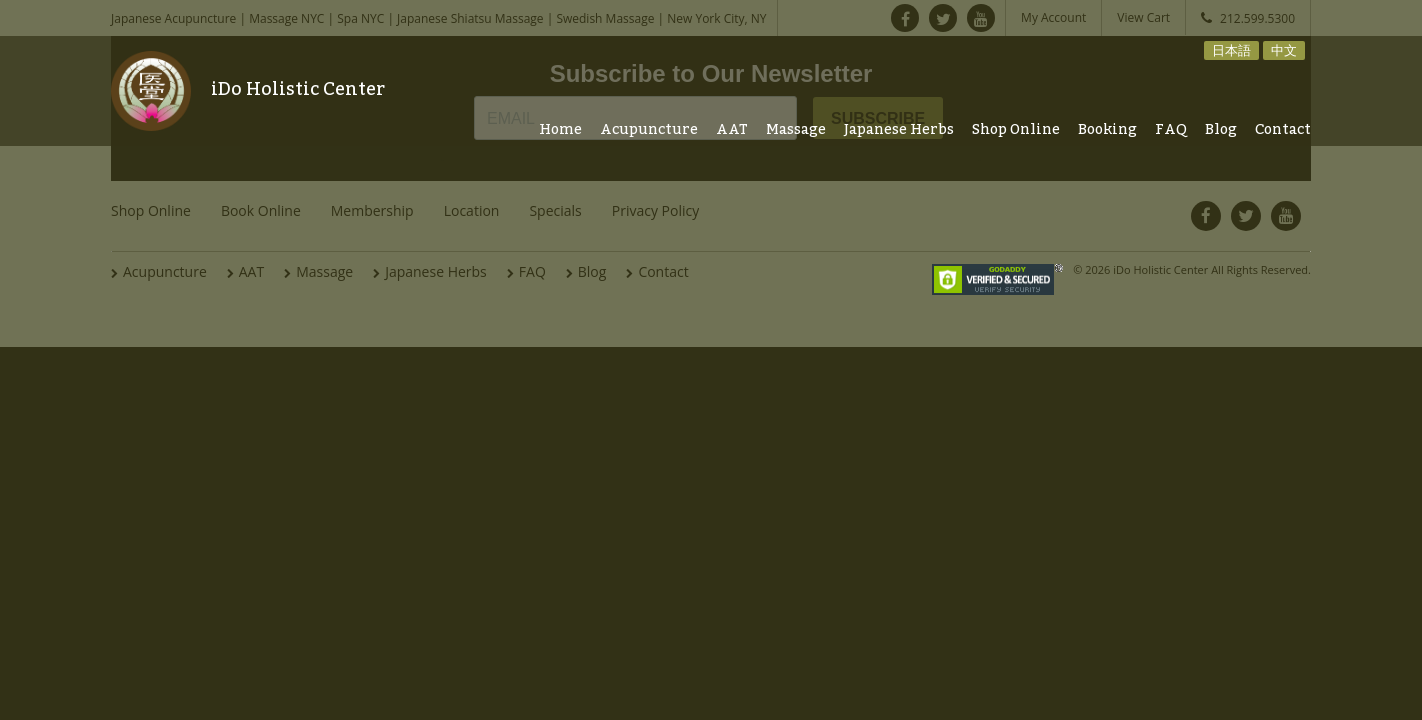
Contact (1283, 130)
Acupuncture (649, 130)
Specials (555, 210)
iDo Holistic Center (298, 89)
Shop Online (1016, 130)
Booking (1107, 130)
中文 (1284, 50)
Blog (1221, 130)
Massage (796, 130)
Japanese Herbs (899, 130)
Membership (372, 210)
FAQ (1171, 130)
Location (472, 210)
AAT (732, 130)
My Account (1053, 17)
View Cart (1143, 17)
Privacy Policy (655, 210)
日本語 (1231, 50)
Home (560, 130)
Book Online (261, 210)
